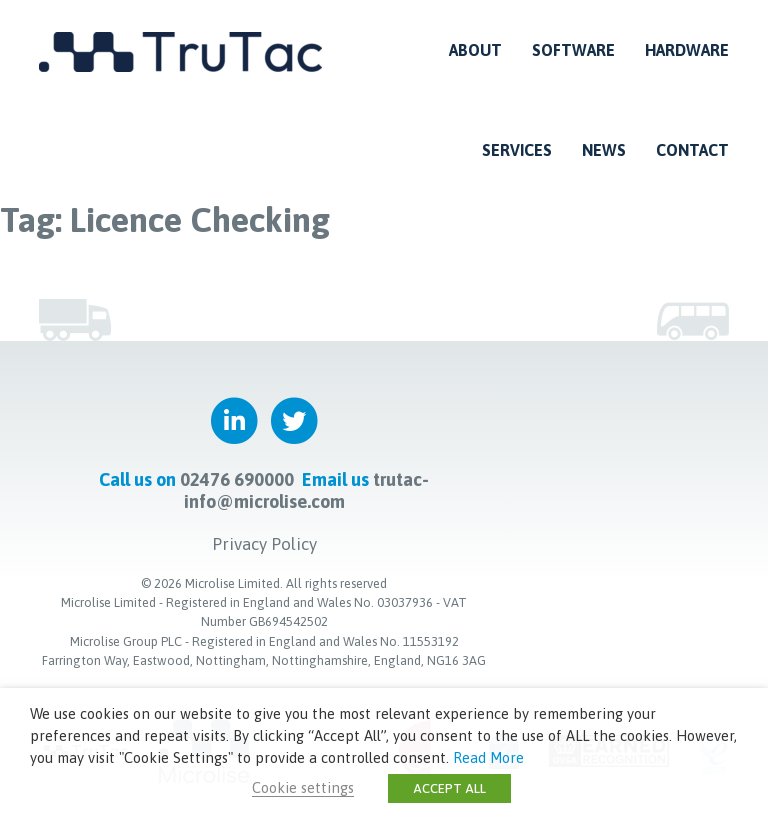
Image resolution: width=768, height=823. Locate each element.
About (475, 50)
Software (573, 50)
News (604, 150)
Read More (488, 757)
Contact (692, 150)
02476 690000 (237, 479)
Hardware (687, 50)
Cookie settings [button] (303, 787)
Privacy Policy (264, 544)
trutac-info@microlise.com (307, 490)
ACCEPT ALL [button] (449, 788)
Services (517, 150)
